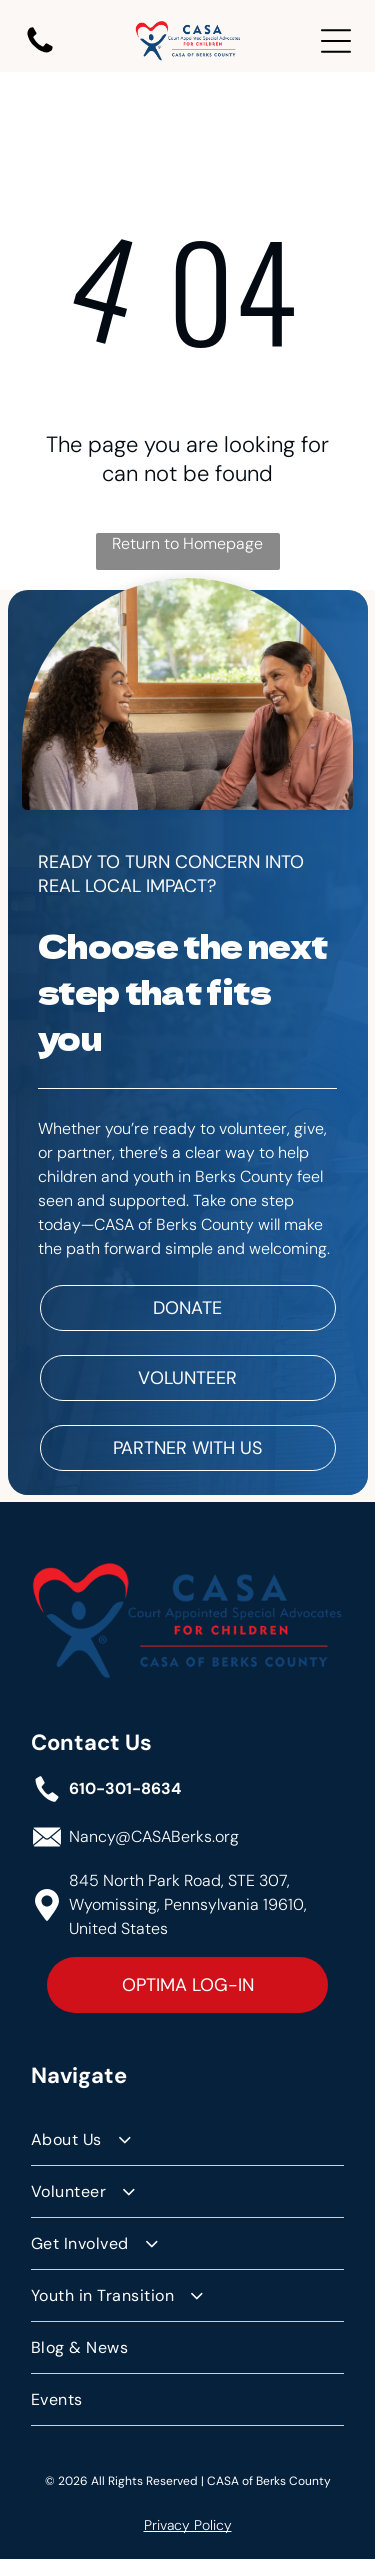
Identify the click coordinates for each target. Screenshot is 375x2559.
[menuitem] (187, 2140)
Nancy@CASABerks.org (154, 1836)
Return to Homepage (187, 543)
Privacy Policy (188, 2525)
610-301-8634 (125, 1788)
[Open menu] (336, 41)
